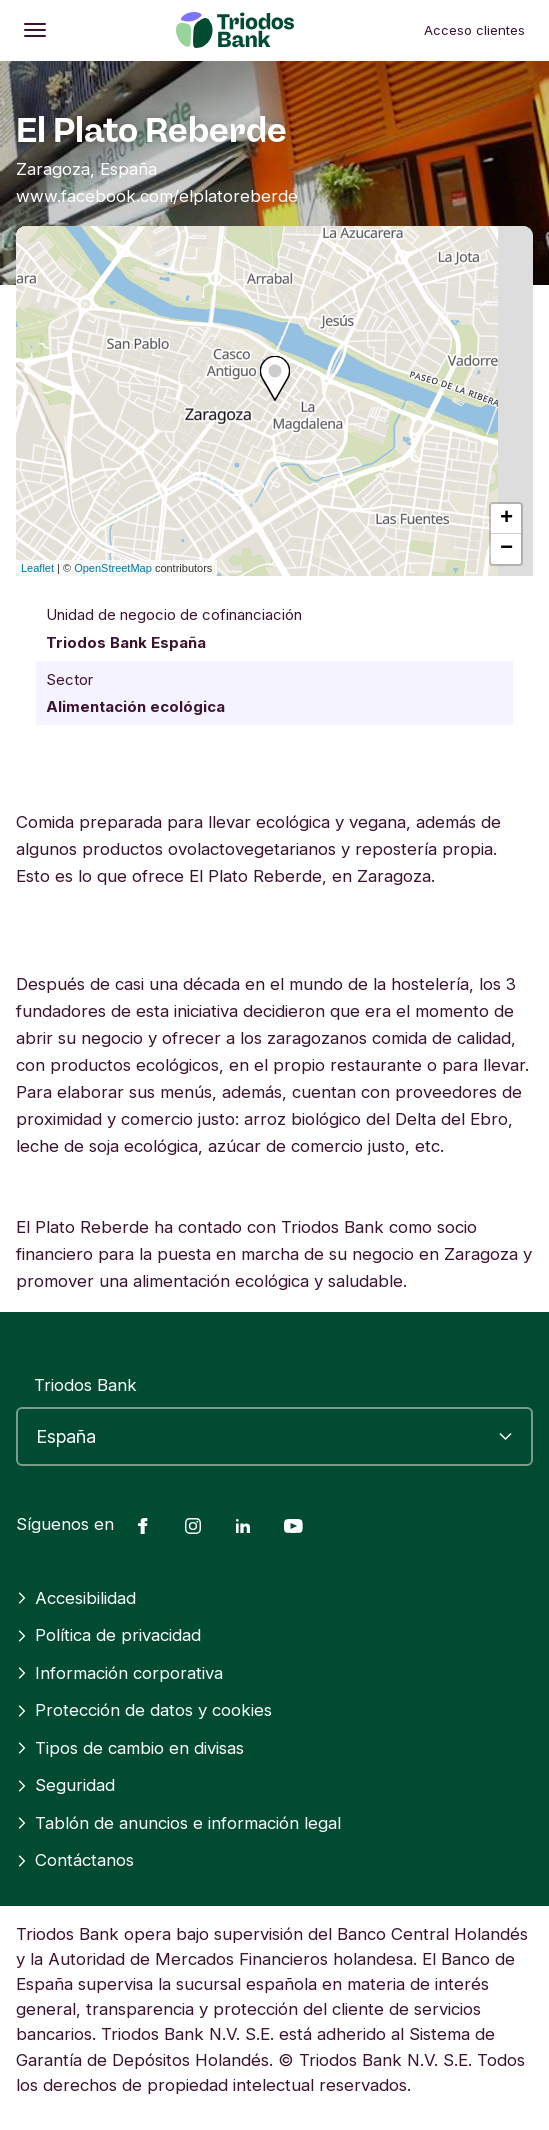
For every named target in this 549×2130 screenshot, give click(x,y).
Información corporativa (119, 1673)
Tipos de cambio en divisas (130, 1748)
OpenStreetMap (113, 568)
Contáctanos (75, 1860)
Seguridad (65, 1785)
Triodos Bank (85, 1385)
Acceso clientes (474, 30)
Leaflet (37, 568)
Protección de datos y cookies (144, 1710)
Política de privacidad (108, 1635)
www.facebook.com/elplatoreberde (157, 196)
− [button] (506, 549)
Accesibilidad (76, 1598)
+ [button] (506, 519)
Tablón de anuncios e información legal (178, 1823)
